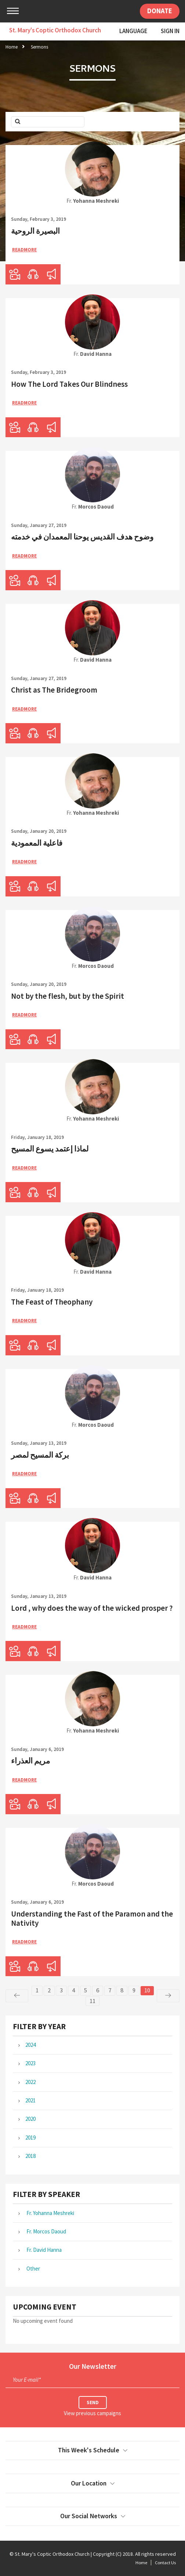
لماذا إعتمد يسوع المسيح (49, 1149)
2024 (30, 2044)
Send (93, 2402)
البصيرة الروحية (35, 231)
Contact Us (165, 2562)
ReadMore (24, 250)
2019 (30, 2137)
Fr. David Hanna (43, 2249)
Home (12, 47)
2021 (30, 2100)
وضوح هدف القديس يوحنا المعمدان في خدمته (82, 537)
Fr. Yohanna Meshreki (49, 2212)
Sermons (39, 47)
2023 (30, 2063)
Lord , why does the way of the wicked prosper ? (92, 1608)
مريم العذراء (30, 1761)
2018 (30, 2155)
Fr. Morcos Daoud (45, 2231)
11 (92, 2001)
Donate (159, 11)
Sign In (170, 31)
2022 (30, 2081)
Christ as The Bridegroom (54, 690)
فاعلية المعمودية (36, 843)
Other (32, 2268)
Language (133, 31)
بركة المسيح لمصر (40, 1455)
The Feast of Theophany (51, 1302)
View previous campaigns (92, 2413)
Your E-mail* (27, 2379)
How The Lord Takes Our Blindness (69, 384)
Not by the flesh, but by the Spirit (67, 996)
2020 (30, 2118)
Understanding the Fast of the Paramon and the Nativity (92, 1918)
